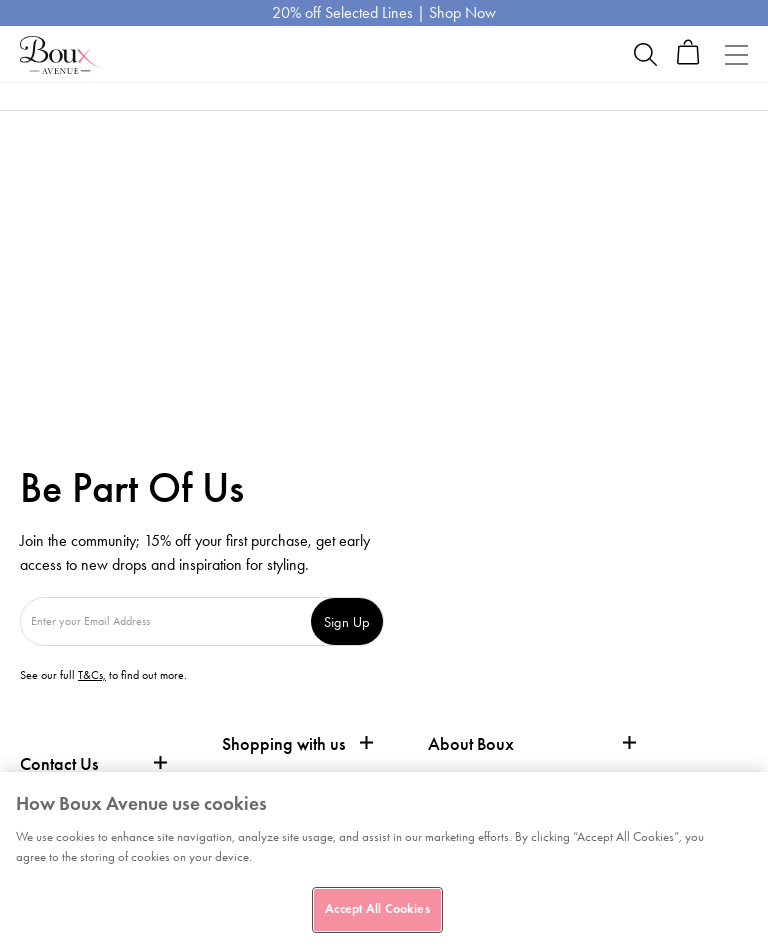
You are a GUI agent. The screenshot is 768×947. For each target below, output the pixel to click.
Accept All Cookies (377, 909)
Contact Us (59, 764)
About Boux (471, 744)
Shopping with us (283, 744)
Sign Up (347, 621)
